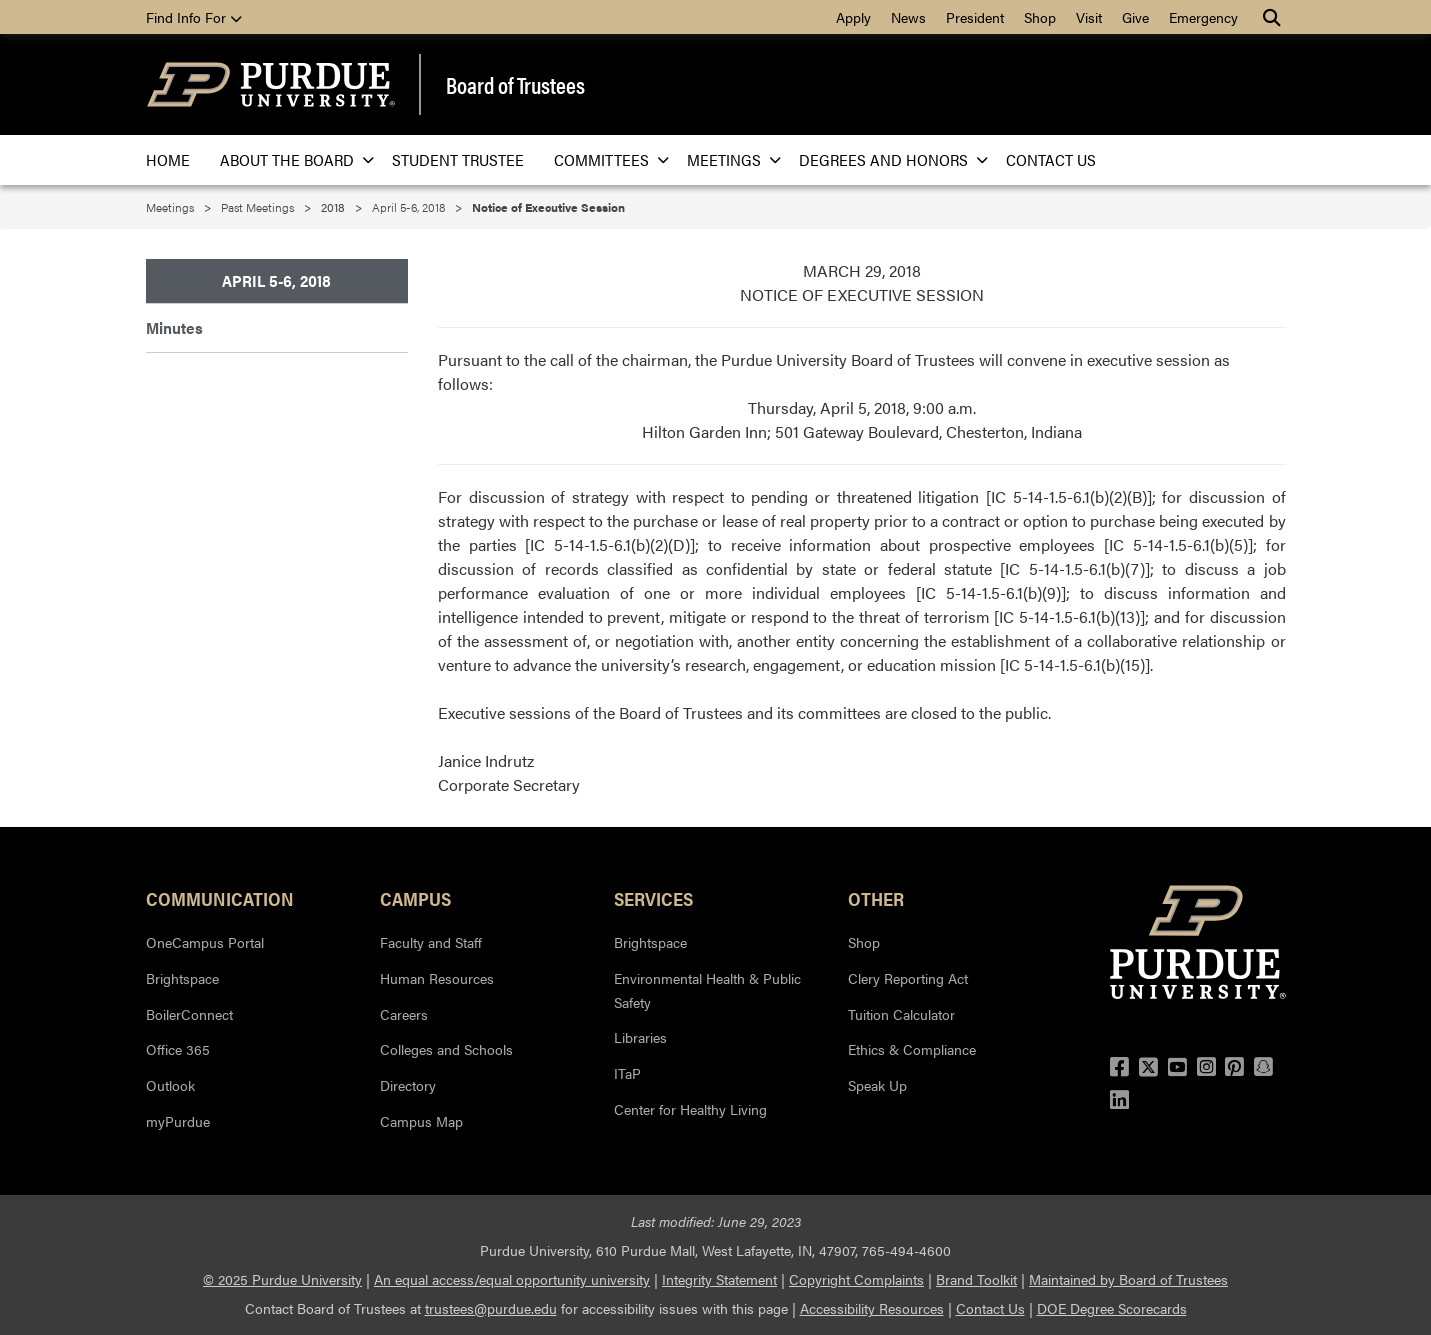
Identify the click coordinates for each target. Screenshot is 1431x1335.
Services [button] (653, 898)
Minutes (174, 327)
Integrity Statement (719, 1279)
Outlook (170, 1085)
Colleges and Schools (446, 1049)
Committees (605, 159)
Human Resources (437, 978)
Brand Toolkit (976, 1279)
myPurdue (178, 1121)
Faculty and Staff (431, 942)
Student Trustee (458, 159)
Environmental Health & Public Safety (707, 990)
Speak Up (877, 1085)
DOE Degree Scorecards (1112, 1308)
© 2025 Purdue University (282, 1279)
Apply (853, 17)
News (908, 17)
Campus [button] (415, 898)
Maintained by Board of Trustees (1128, 1279)
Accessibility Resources (872, 1308)
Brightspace (182, 978)
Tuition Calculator (901, 1014)
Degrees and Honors (887, 159)
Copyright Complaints (856, 1279)
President (975, 17)
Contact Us (1051, 159)
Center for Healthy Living (690, 1109)
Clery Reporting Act (908, 978)
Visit (1089, 17)
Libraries (640, 1037)
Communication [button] (220, 898)
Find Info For (194, 17)
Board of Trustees (515, 85)
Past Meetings (257, 207)
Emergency (1203, 17)
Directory (408, 1085)
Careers (404, 1014)
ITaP (627, 1073)
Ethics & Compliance (912, 1049)
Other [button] (876, 898)
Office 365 (178, 1049)
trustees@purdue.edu (491, 1308)
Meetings (728, 159)
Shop (1040, 17)
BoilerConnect (189, 1014)
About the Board (291, 159)
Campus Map (421, 1121)
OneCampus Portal (205, 942)
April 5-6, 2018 (408, 207)
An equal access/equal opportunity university (512, 1279)
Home (168, 159)
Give (1135, 17)
